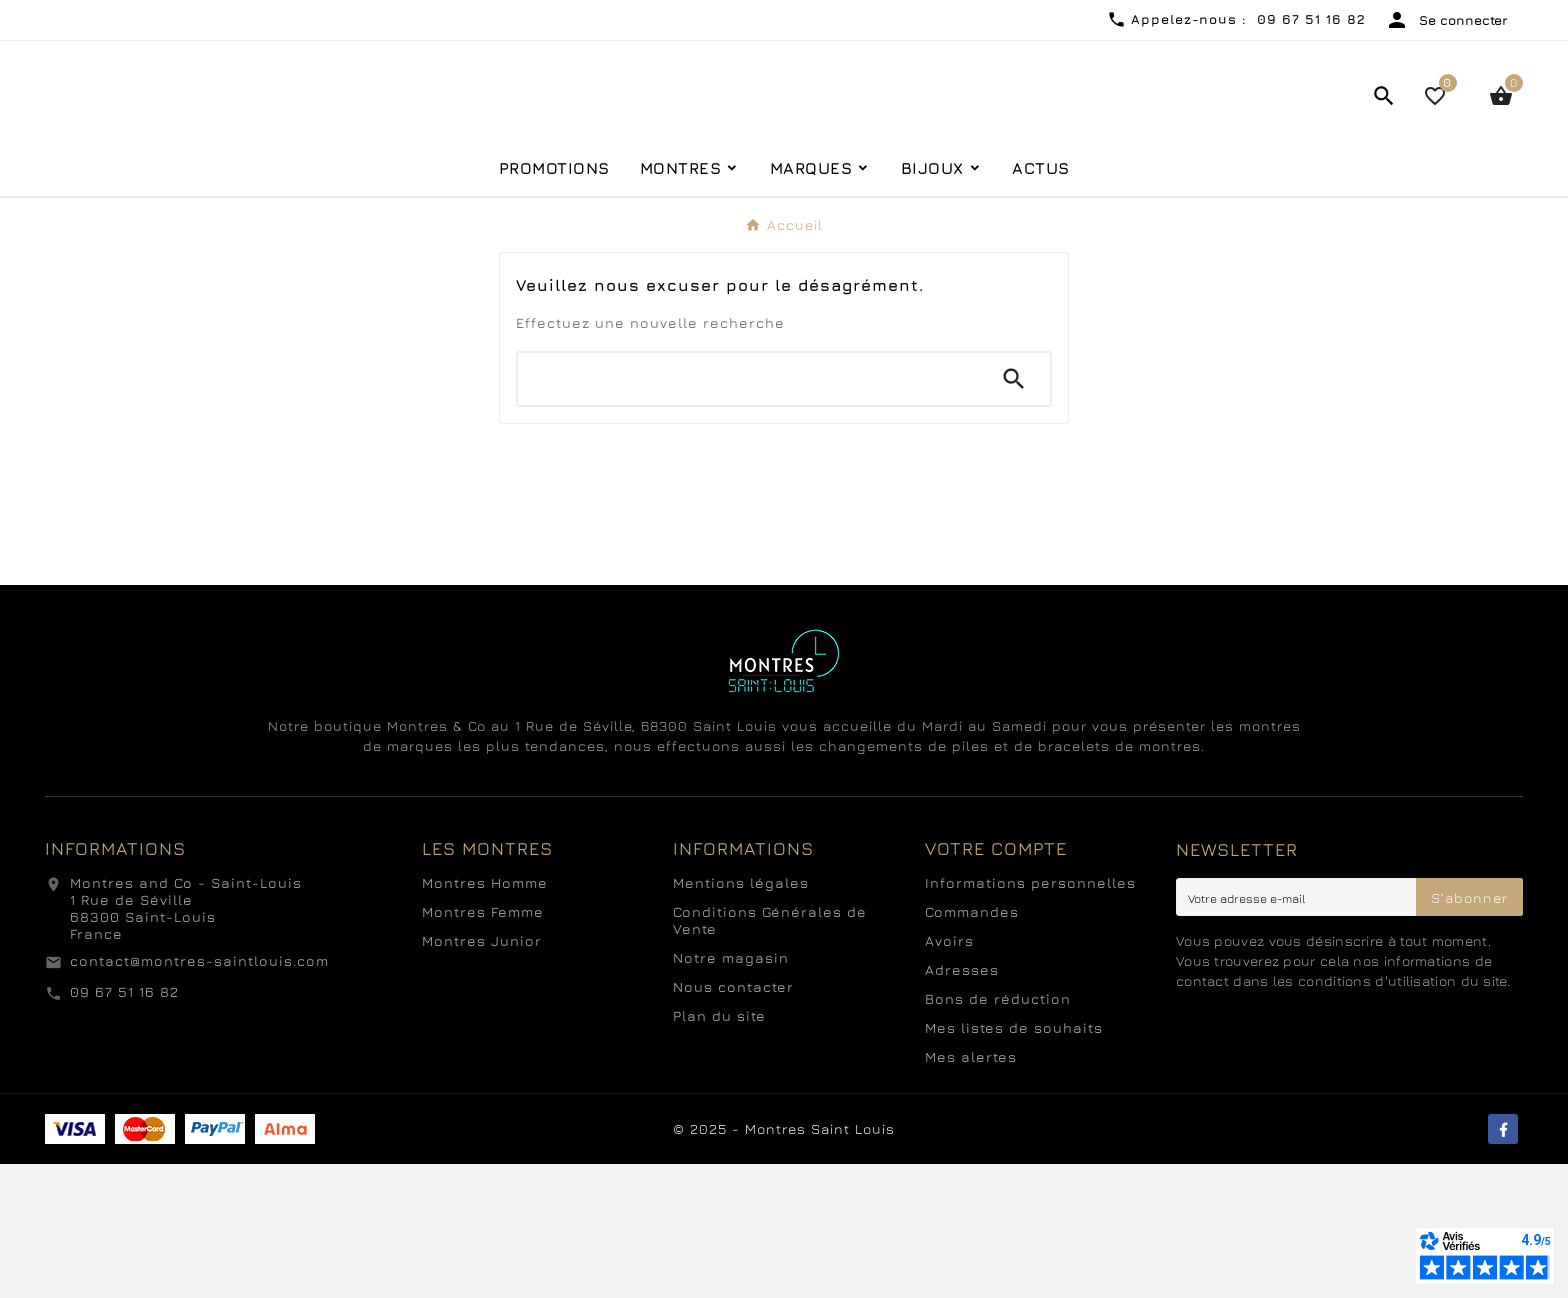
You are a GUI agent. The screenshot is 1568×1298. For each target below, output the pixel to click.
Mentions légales (741, 1016)
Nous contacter (733, 1120)
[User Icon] (1446, 20)
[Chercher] (748, 513)
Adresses (962, 1103)
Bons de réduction (998, 1132)
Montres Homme (485, 1016)
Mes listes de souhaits (1014, 1161)
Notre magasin (731, 1091)
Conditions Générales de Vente (770, 1054)
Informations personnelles (1030, 1016)
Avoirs (949, 1074)
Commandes (972, 1045)
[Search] (1014, 513)
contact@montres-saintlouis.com (199, 1094)
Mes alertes (971, 1190)
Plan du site (719, 1149)
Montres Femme (483, 1045)
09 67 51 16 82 (124, 1125)
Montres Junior (482, 1074)
